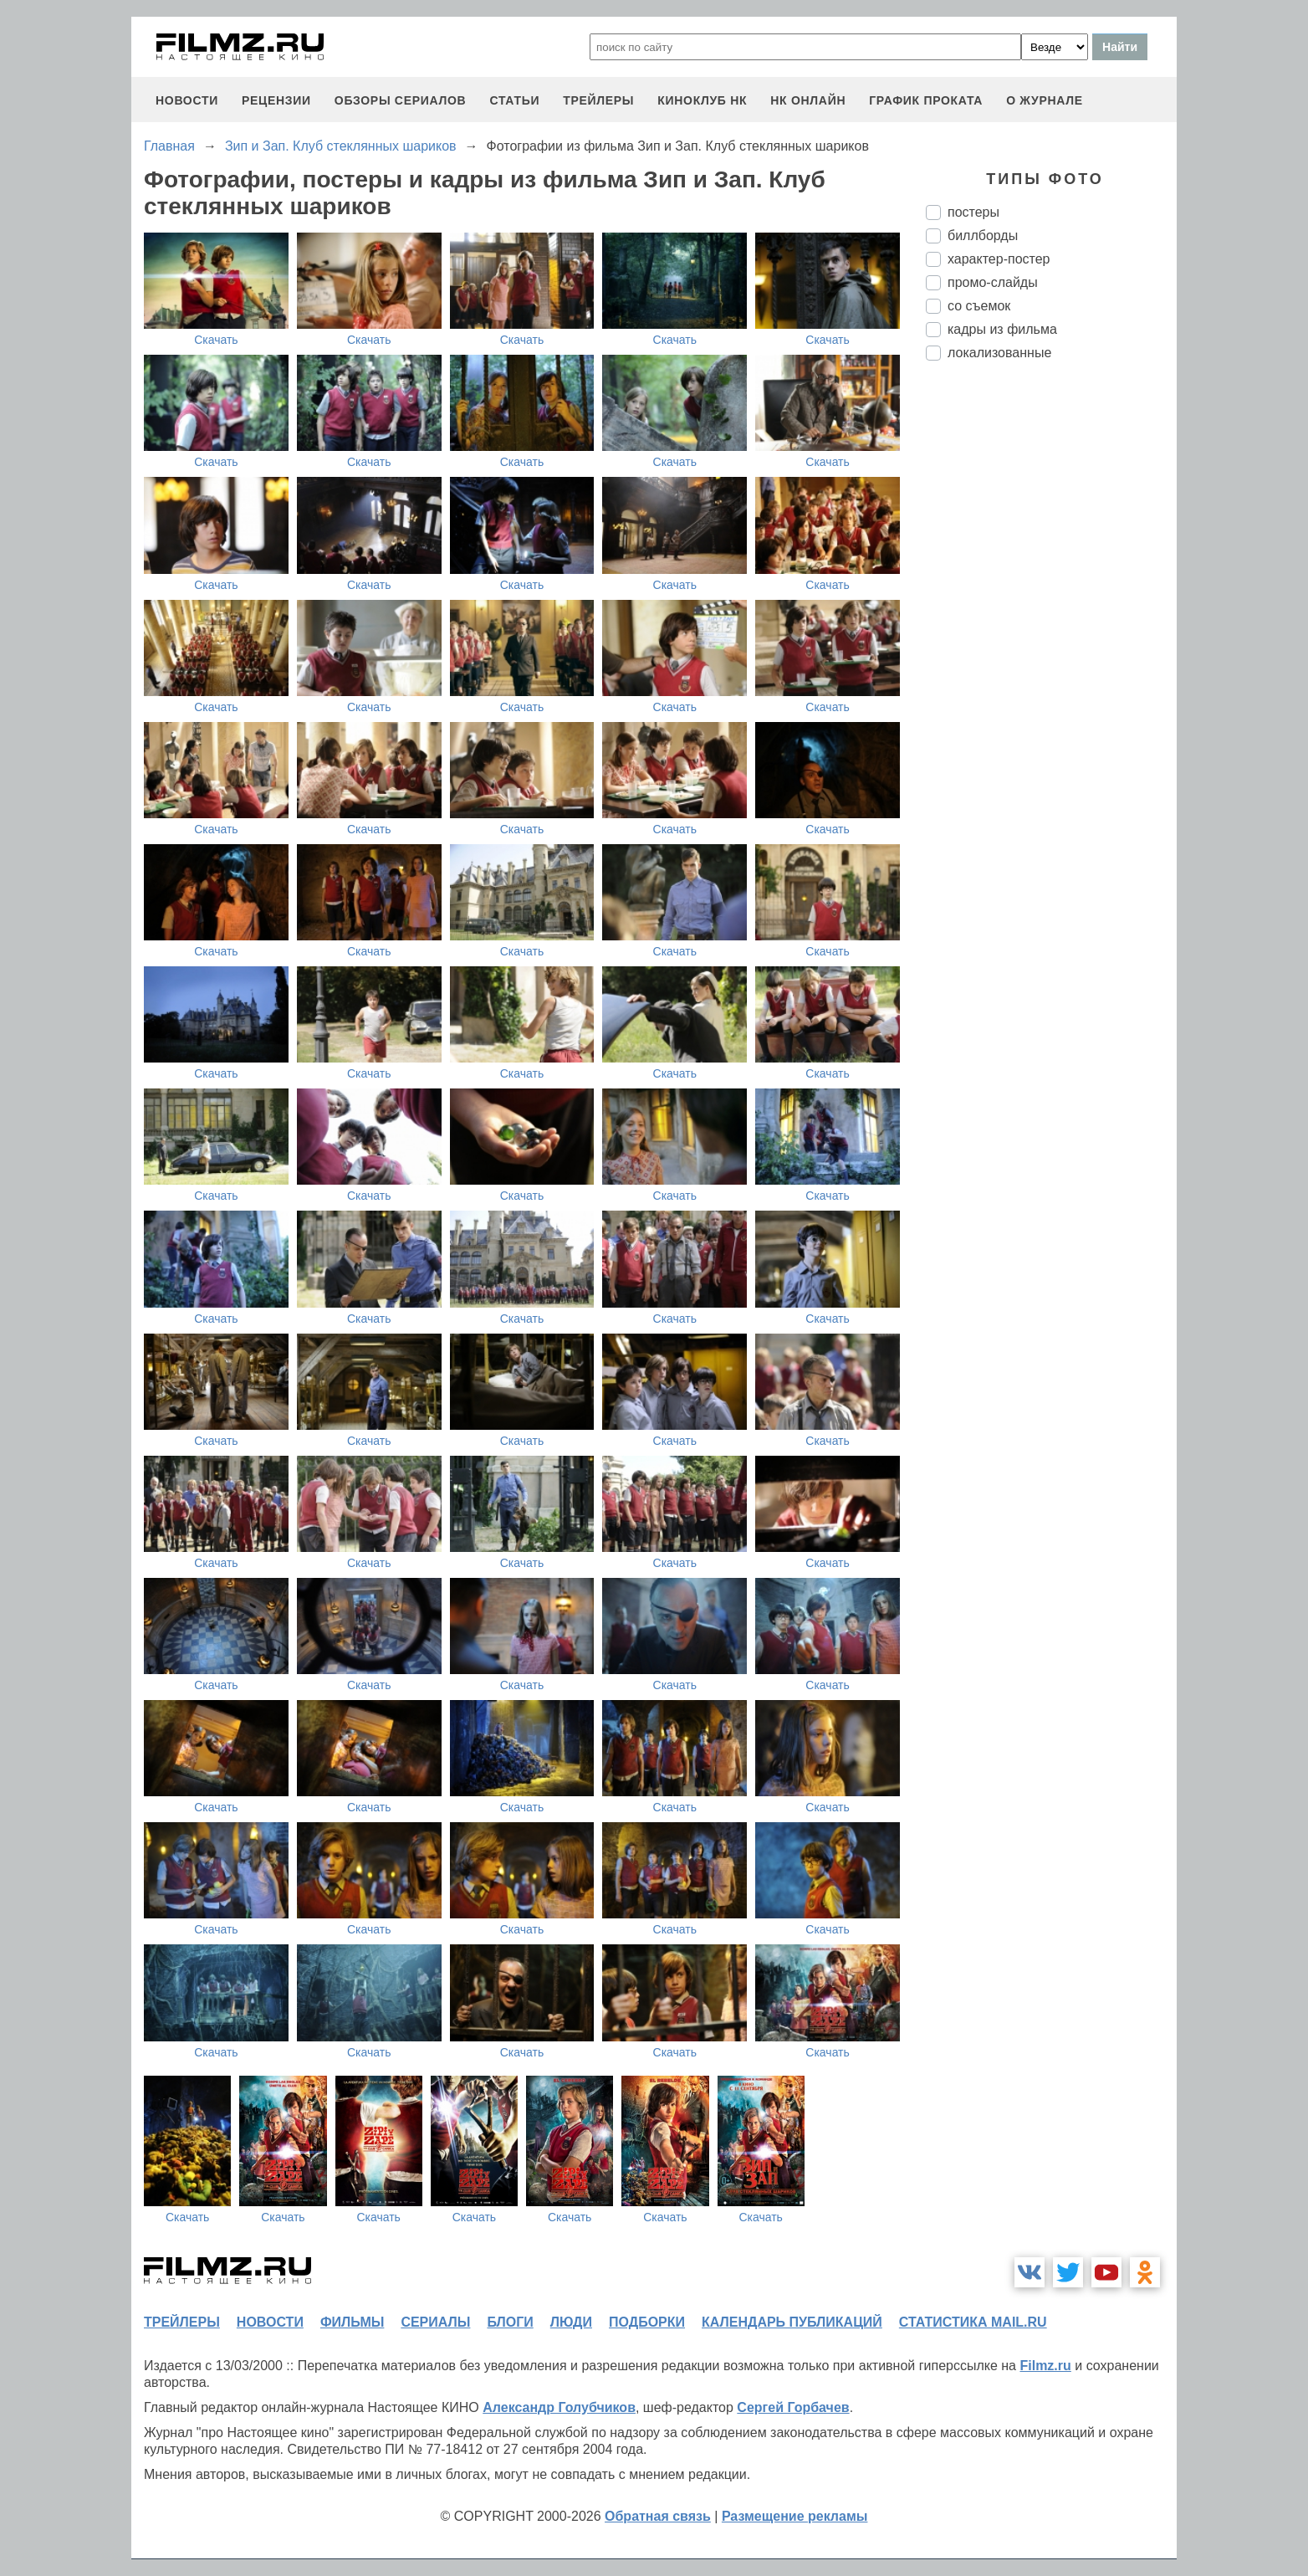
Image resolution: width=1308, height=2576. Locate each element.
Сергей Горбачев (793, 2407)
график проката (926, 100)
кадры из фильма (1002, 329)
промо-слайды (993, 282)
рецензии (276, 100)
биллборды (983, 235)
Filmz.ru (1044, 2365)
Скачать (216, 339)
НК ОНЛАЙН (808, 100)
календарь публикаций (792, 2322)
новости (187, 100)
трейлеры (598, 100)
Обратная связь (658, 2516)
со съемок (979, 306)
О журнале (1044, 100)
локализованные (999, 353)
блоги (510, 2322)
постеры (973, 212)
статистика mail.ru (973, 2322)
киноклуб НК (702, 100)
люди (571, 2322)
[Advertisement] (1051, 653)
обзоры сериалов (401, 100)
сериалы (435, 2322)
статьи (514, 100)
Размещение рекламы (795, 2516)
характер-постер (999, 259)
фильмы (352, 2322)
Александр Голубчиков (559, 2407)
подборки (647, 2322)
